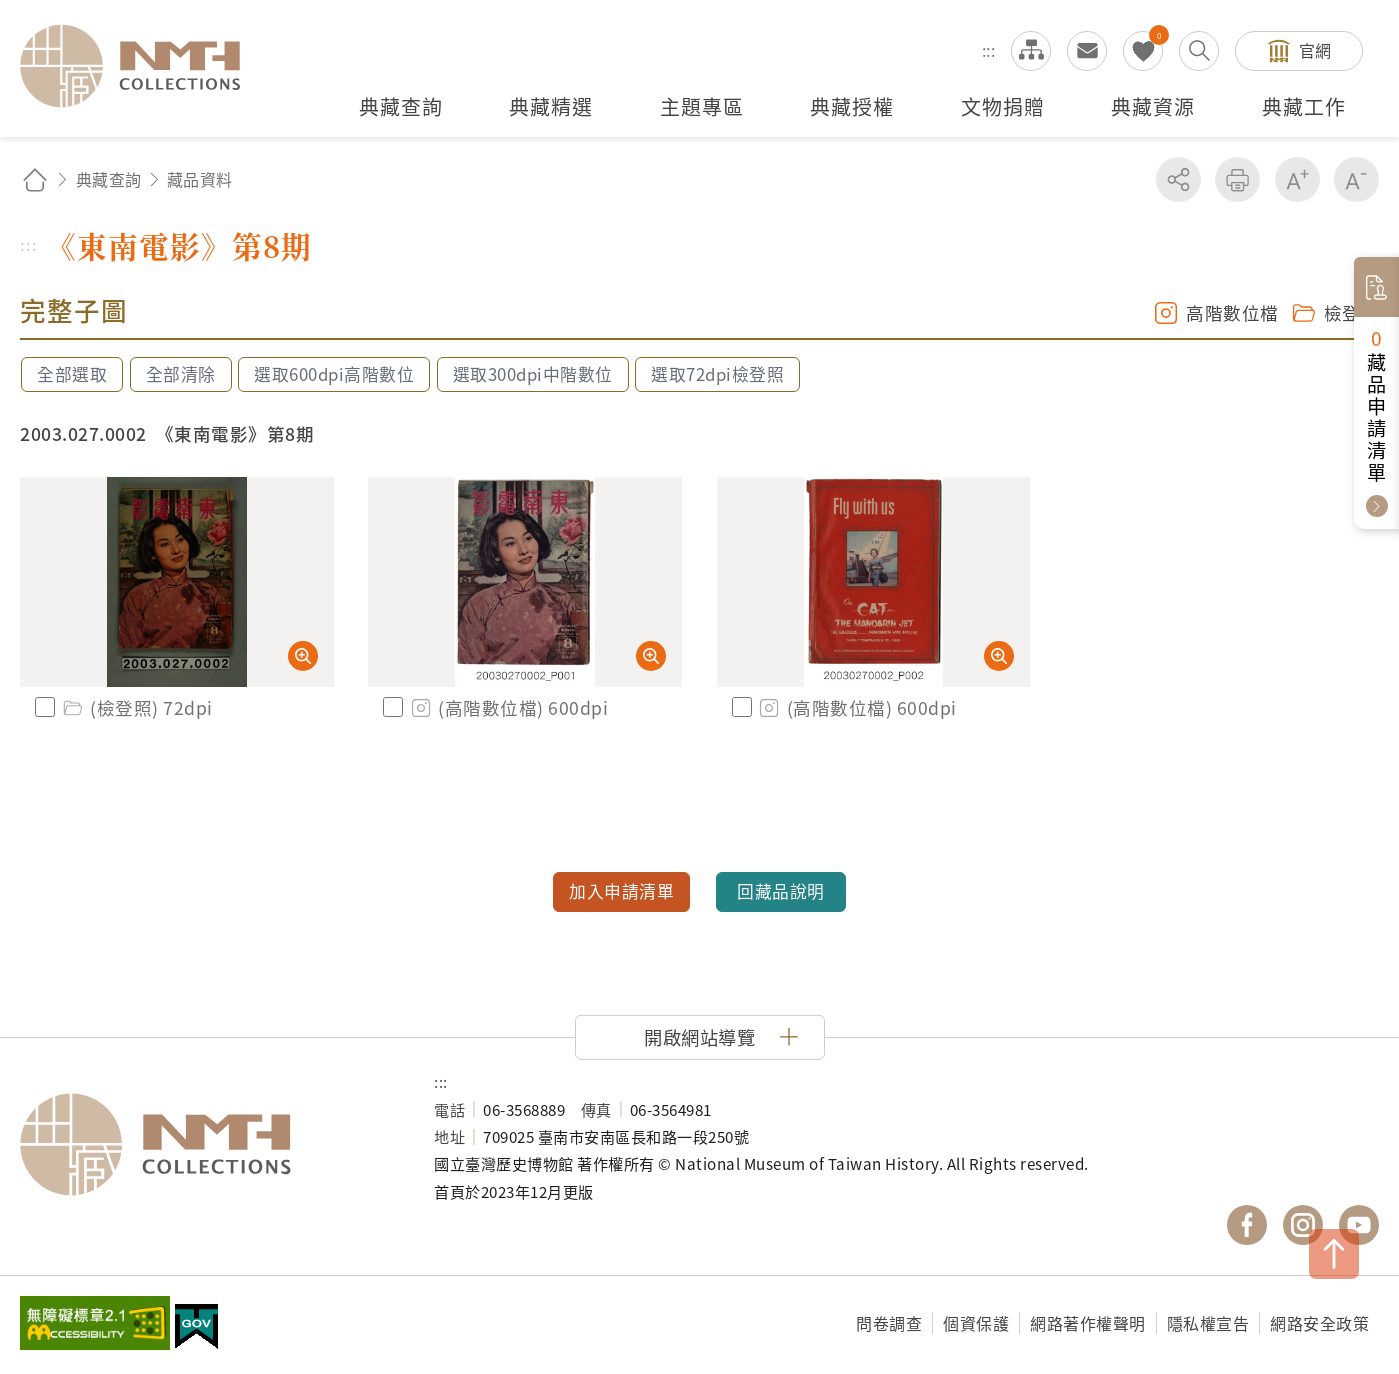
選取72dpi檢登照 (717, 374)
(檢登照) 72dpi (136, 707)
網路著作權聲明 (1088, 1323)
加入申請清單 (621, 891)
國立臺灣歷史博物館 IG (1303, 1225)
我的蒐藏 (1143, 51)
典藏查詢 (109, 179)
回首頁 (35, 179)
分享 (1178, 179)
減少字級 (1356, 179)
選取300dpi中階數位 (533, 374)
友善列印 (1237, 179)
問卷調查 (889, 1323)
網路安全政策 (1319, 1323)
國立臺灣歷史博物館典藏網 (142, 66)
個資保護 (976, 1323)
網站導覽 (1031, 51)
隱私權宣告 (1208, 1323)
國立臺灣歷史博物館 (207, 1145)
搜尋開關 (1199, 51)
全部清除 (181, 374)
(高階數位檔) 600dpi (508, 707)
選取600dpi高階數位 (334, 374)
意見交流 (1087, 51)
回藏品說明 (781, 891)
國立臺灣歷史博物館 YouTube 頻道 (1359, 1225)
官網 (1315, 50)
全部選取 (72, 374)
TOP (1334, 1254)
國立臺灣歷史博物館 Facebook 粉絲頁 (1247, 1225)
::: (989, 50)
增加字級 (1297, 179)
